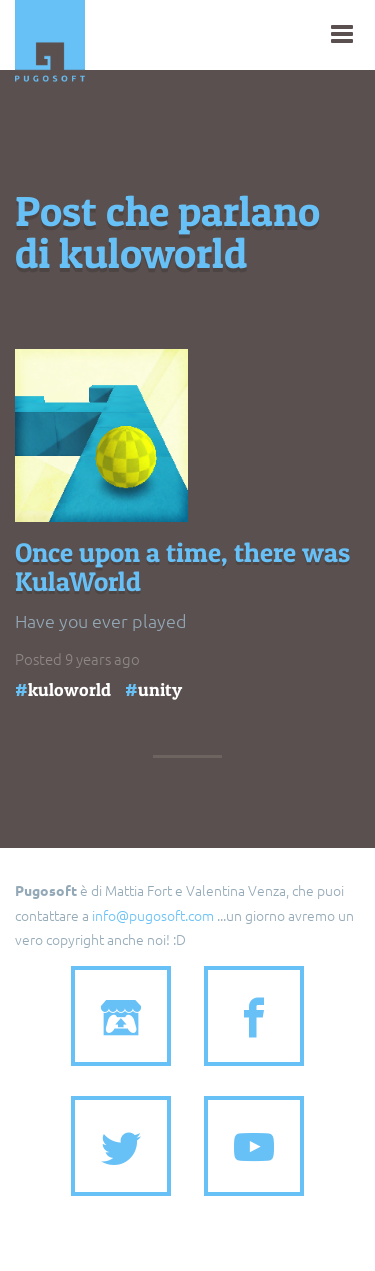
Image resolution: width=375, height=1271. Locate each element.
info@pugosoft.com (153, 915)
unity (160, 689)
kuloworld (69, 689)
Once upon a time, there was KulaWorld (182, 567)
